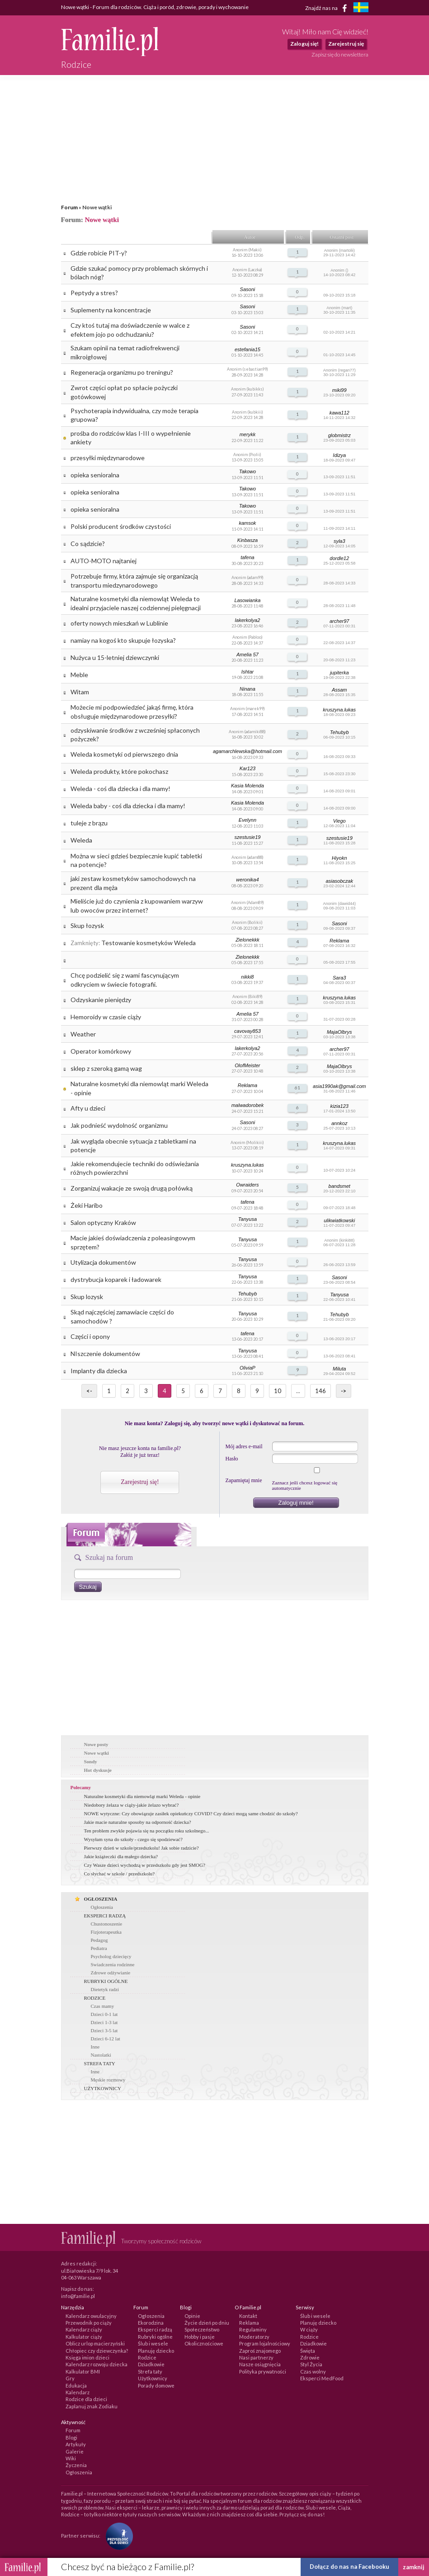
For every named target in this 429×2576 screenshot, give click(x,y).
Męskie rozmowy (108, 2079)
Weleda (81, 840)
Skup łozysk (87, 925)
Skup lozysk (87, 1296)
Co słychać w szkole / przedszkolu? (119, 1873)
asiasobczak (339, 881)
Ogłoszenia (102, 1907)
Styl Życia (311, 2364)
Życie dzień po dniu (206, 2323)
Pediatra (99, 1948)
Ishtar (247, 671)
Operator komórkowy (101, 1051)
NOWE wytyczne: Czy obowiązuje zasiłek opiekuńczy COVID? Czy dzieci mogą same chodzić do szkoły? (191, 1813)
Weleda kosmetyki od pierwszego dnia (124, 754)
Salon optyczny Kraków (103, 1222)
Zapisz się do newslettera (339, 54)
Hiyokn (339, 858)
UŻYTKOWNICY (102, 2088)
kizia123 (339, 1106)
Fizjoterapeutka (106, 1932)
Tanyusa (247, 1219)
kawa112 (339, 412)
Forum (69, 207)
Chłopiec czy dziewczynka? (97, 2351)
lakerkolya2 (247, 620)
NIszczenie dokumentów (105, 1353)
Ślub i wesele (153, 2343)
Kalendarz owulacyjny (91, 2316)
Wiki (71, 2458)
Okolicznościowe (203, 2343)
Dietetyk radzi (105, 1989)
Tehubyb (339, 732)
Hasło (232, 1458)
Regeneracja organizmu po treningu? (122, 372)
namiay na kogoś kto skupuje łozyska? (123, 640)
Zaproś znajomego (260, 2351)
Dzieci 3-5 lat (104, 2030)
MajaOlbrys (339, 1032)
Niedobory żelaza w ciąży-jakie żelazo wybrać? (131, 1805)
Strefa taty (150, 2371)
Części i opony (90, 1336)
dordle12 (339, 558)
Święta (307, 2351)
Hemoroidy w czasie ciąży (106, 1017)
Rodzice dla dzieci (86, 2399)
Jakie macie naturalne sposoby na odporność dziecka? (137, 1822)
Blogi (71, 2437)
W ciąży (309, 2329)
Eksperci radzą (155, 2329)
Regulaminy (253, 2329)
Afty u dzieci (88, 1108)
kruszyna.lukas (339, 709)
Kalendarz (78, 2392)
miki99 (339, 390)
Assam (339, 689)
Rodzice (147, 2357)
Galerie (75, 2451)
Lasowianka (247, 600)
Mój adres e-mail (244, 1446)
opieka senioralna (95, 475)
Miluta (339, 1368)
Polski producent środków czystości (121, 526)
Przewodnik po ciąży (89, 2323)
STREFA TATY (99, 2063)
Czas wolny (313, 2371)
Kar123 (247, 768)
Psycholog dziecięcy (111, 1956)
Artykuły (76, 2444)
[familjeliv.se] (360, 8)
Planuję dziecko (156, 2351)
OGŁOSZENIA (101, 1899)
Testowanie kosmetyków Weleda (148, 943)
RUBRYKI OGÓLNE (106, 1981)
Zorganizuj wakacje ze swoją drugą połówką (132, 1188)
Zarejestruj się (346, 43)
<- (89, 1390)
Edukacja (76, 2385)
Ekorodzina (151, 2323)
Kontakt (248, 2316)
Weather (83, 1034)
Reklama (339, 940)
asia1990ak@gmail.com (339, 1086)
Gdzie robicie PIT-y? (99, 253)
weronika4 (247, 879)
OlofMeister (247, 1065)
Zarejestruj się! (140, 1482)
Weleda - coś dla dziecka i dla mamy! (120, 788)
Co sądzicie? (88, 543)
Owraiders (247, 1184)
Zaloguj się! (304, 43)
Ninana (247, 689)
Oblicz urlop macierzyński (95, 2343)
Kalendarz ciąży (84, 2329)
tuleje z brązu (89, 823)
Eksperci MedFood (322, 2378)
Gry (70, 2378)
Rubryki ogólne (155, 2337)
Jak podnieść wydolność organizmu (119, 1125)
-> (343, 1390)
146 (320, 1390)
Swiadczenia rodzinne (113, 1964)
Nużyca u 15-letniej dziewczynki (115, 657)
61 (297, 1087)
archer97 (339, 621)
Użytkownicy (152, 2378)
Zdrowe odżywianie (111, 1972)
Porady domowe (156, 2385)
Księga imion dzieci (87, 2357)
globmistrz (339, 435)
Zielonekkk (247, 939)
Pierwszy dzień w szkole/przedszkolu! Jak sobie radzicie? (141, 1848)
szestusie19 (247, 837)
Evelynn (247, 820)
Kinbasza (247, 540)
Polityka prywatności (262, 2371)
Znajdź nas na (327, 8)
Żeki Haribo (87, 1205)
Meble (79, 674)
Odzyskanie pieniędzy (101, 999)
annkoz (339, 1123)
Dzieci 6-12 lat (105, 2038)
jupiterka (339, 672)
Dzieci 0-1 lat (104, 2014)
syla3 (339, 541)
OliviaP (247, 1367)
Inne (95, 2046)
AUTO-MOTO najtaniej (104, 561)
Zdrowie (310, 2357)
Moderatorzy (254, 2337)
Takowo (247, 471)
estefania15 (247, 349)
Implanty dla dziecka (99, 1371)
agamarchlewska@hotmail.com (247, 751)
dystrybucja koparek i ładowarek (116, 1279)
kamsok (247, 523)
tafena (247, 557)
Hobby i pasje (199, 2337)
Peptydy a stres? (94, 293)
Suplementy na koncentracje (111, 310)
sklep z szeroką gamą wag (106, 1068)
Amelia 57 (247, 654)
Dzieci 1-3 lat (104, 2022)
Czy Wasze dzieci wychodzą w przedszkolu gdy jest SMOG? (144, 1865)
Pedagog (99, 1940)
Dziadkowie (151, 2364)
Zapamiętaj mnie (244, 1480)
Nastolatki (101, 2055)
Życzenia (76, 2465)
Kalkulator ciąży (84, 2337)
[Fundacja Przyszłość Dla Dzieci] (117, 2535)
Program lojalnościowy (264, 2343)
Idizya (339, 455)
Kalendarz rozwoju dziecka (96, 2364)
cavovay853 (247, 1031)
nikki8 (247, 977)
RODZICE (95, 1998)
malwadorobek (247, 1105)
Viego (339, 821)
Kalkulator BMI (83, 2371)
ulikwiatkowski (339, 1220)
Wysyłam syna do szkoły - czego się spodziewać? (133, 1839)
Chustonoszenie (107, 1923)
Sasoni (247, 289)
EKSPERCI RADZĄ (105, 1915)
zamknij (413, 2567)
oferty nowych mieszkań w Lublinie (119, 623)
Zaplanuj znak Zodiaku (92, 2406)
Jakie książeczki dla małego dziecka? (121, 1856)
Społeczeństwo (201, 2329)
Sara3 (339, 977)
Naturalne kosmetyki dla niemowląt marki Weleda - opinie (142, 1796)
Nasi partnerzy (256, 2357)
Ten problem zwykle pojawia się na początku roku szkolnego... (146, 1830)
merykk (247, 434)
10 (277, 1390)
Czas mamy (102, 2006)
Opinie (192, 2316)
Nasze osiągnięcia (260, 2364)
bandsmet (339, 1186)
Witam (80, 692)
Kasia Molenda (247, 785)
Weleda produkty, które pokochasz (119, 771)
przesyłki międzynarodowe (108, 458)
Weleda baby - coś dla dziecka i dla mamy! (128, 806)
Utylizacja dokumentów (103, 1262)
